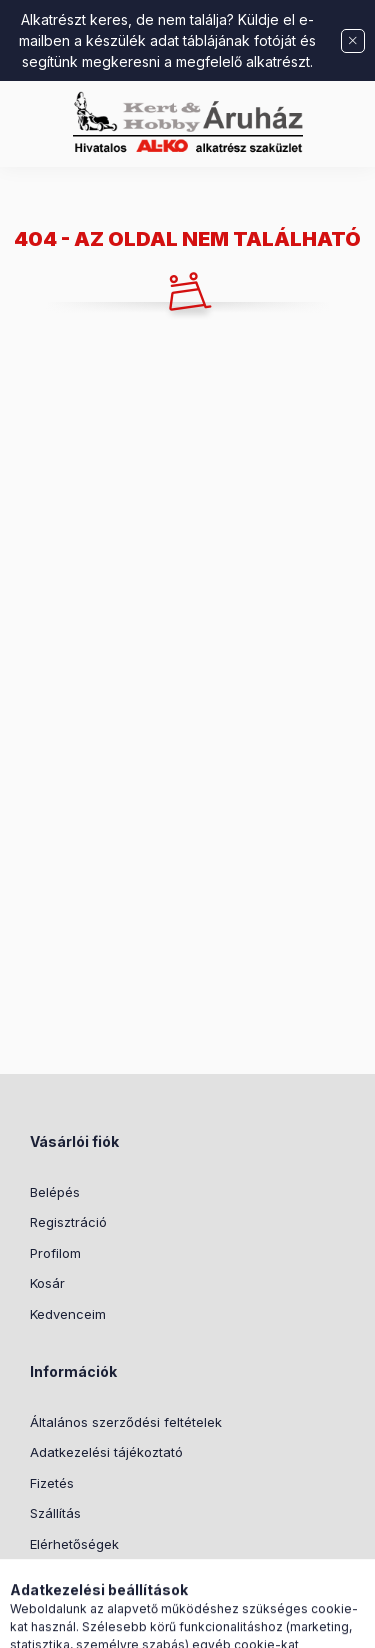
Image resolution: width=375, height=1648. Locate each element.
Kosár (47, 1283)
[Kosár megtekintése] (269, 1623)
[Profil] (206, 1623)
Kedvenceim (68, 1314)
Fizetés (52, 1483)
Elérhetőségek (74, 1544)
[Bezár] (353, 41)
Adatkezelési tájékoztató (106, 1452)
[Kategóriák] (106, 1623)
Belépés (55, 1192)
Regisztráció (68, 1222)
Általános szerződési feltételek (126, 1422)
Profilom (55, 1253)
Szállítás (55, 1513)
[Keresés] (156, 1623)
